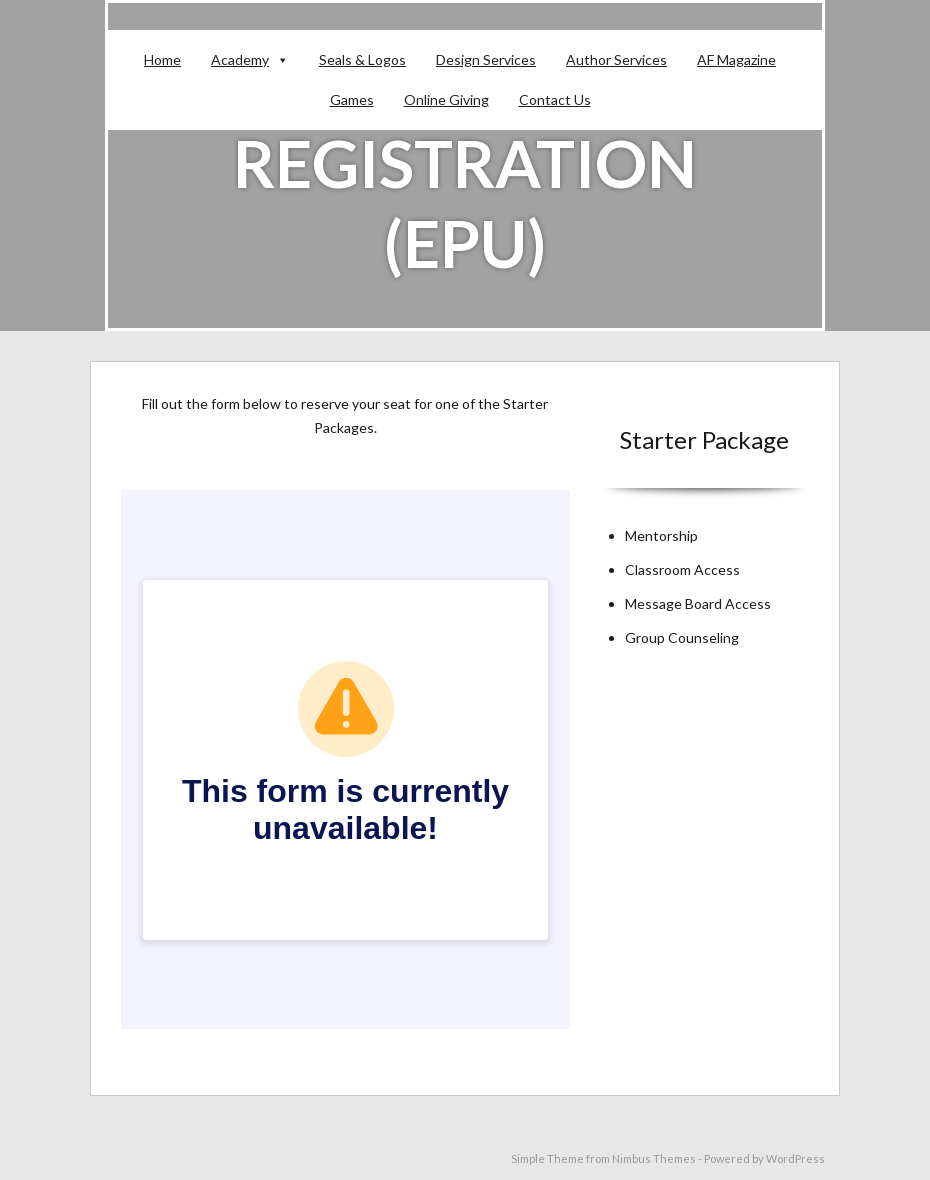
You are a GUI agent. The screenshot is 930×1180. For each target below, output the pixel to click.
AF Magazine (736, 59)
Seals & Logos (362, 59)
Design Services (486, 59)
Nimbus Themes (654, 1158)
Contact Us (555, 99)
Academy (240, 59)
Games (352, 99)
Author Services (616, 59)
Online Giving (446, 99)
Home (162, 59)
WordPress (795, 1158)
